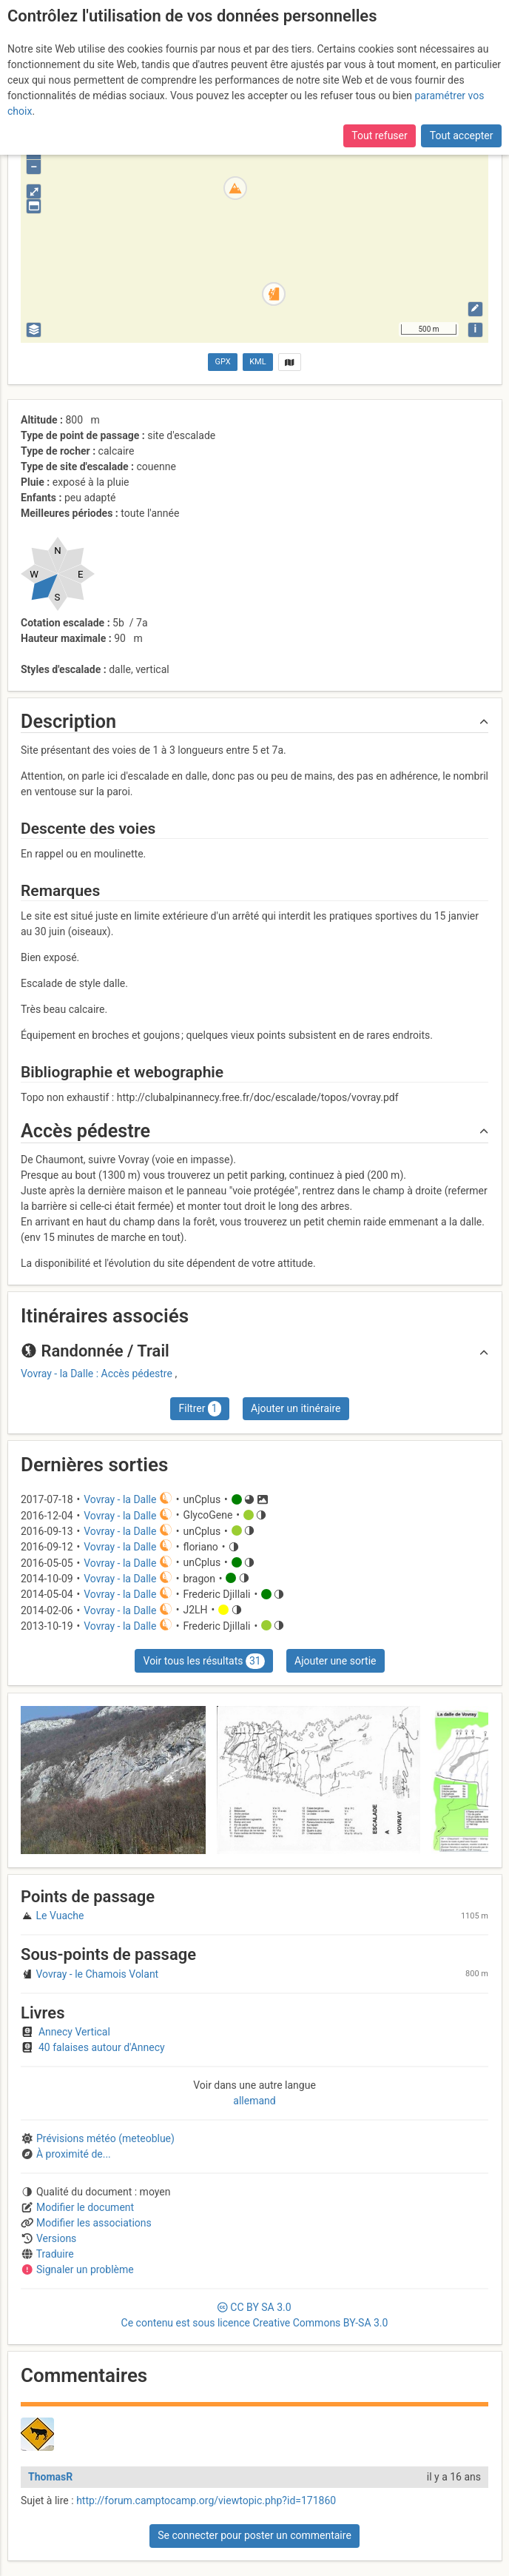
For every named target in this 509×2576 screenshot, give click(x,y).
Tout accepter (461, 135)
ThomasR (50, 2477)
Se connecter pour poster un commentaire (254, 2535)
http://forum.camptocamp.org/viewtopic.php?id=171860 (206, 2500)
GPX (223, 362)
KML (257, 362)
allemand (254, 2101)
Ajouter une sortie (335, 1661)
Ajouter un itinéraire (295, 1408)
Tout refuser (379, 135)
